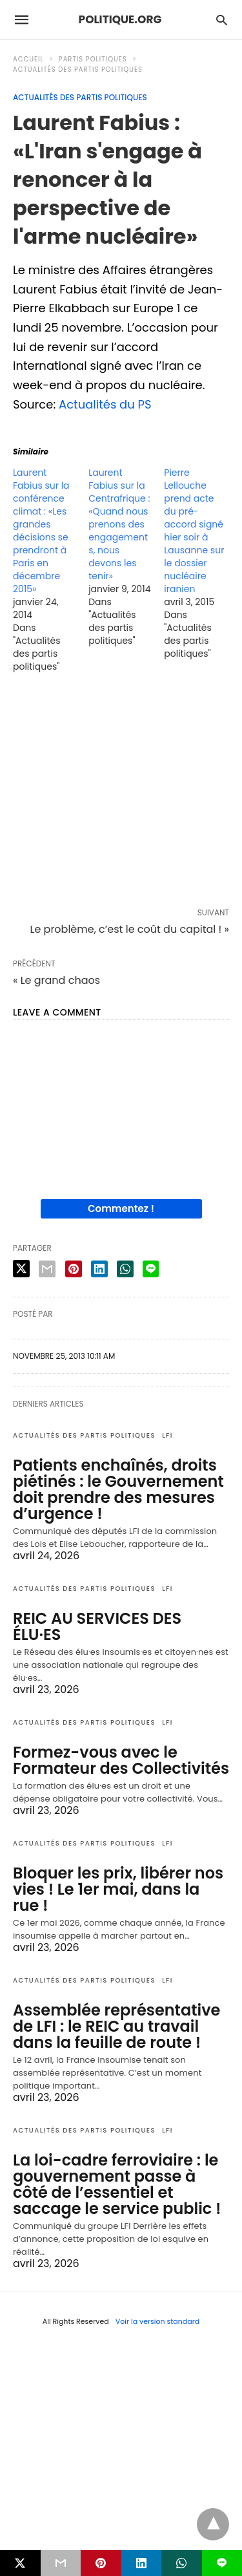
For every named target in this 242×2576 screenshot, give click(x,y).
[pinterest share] (73, 1269)
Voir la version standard (158, 2321)
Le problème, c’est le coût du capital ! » (129, 929)
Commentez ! (121, 1208)
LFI (167, 1435)
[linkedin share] (99, 1269)
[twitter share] (21, 1268)
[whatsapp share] (125, 1269)
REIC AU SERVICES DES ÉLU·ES (97, 1626)
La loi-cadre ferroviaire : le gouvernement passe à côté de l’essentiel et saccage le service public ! (117, 2184)
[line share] (151, 1269)
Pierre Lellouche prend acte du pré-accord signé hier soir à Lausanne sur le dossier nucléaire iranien (194, 530)
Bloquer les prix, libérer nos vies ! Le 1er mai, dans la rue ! (118, 1889)
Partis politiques (93, 59)
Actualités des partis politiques (78, 69)
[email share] (47, 1269)
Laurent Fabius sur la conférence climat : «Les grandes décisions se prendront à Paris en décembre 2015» (41, 530)
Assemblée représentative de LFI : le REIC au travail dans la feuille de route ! (116, 2026)
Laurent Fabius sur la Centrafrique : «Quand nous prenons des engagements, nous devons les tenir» (119, 524)
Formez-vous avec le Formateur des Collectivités (121, 1760)
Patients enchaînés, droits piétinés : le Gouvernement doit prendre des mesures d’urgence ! (118, 1489)
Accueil (28, 59)
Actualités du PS (105, 404)
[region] (121, 793)
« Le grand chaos (56, 980)
